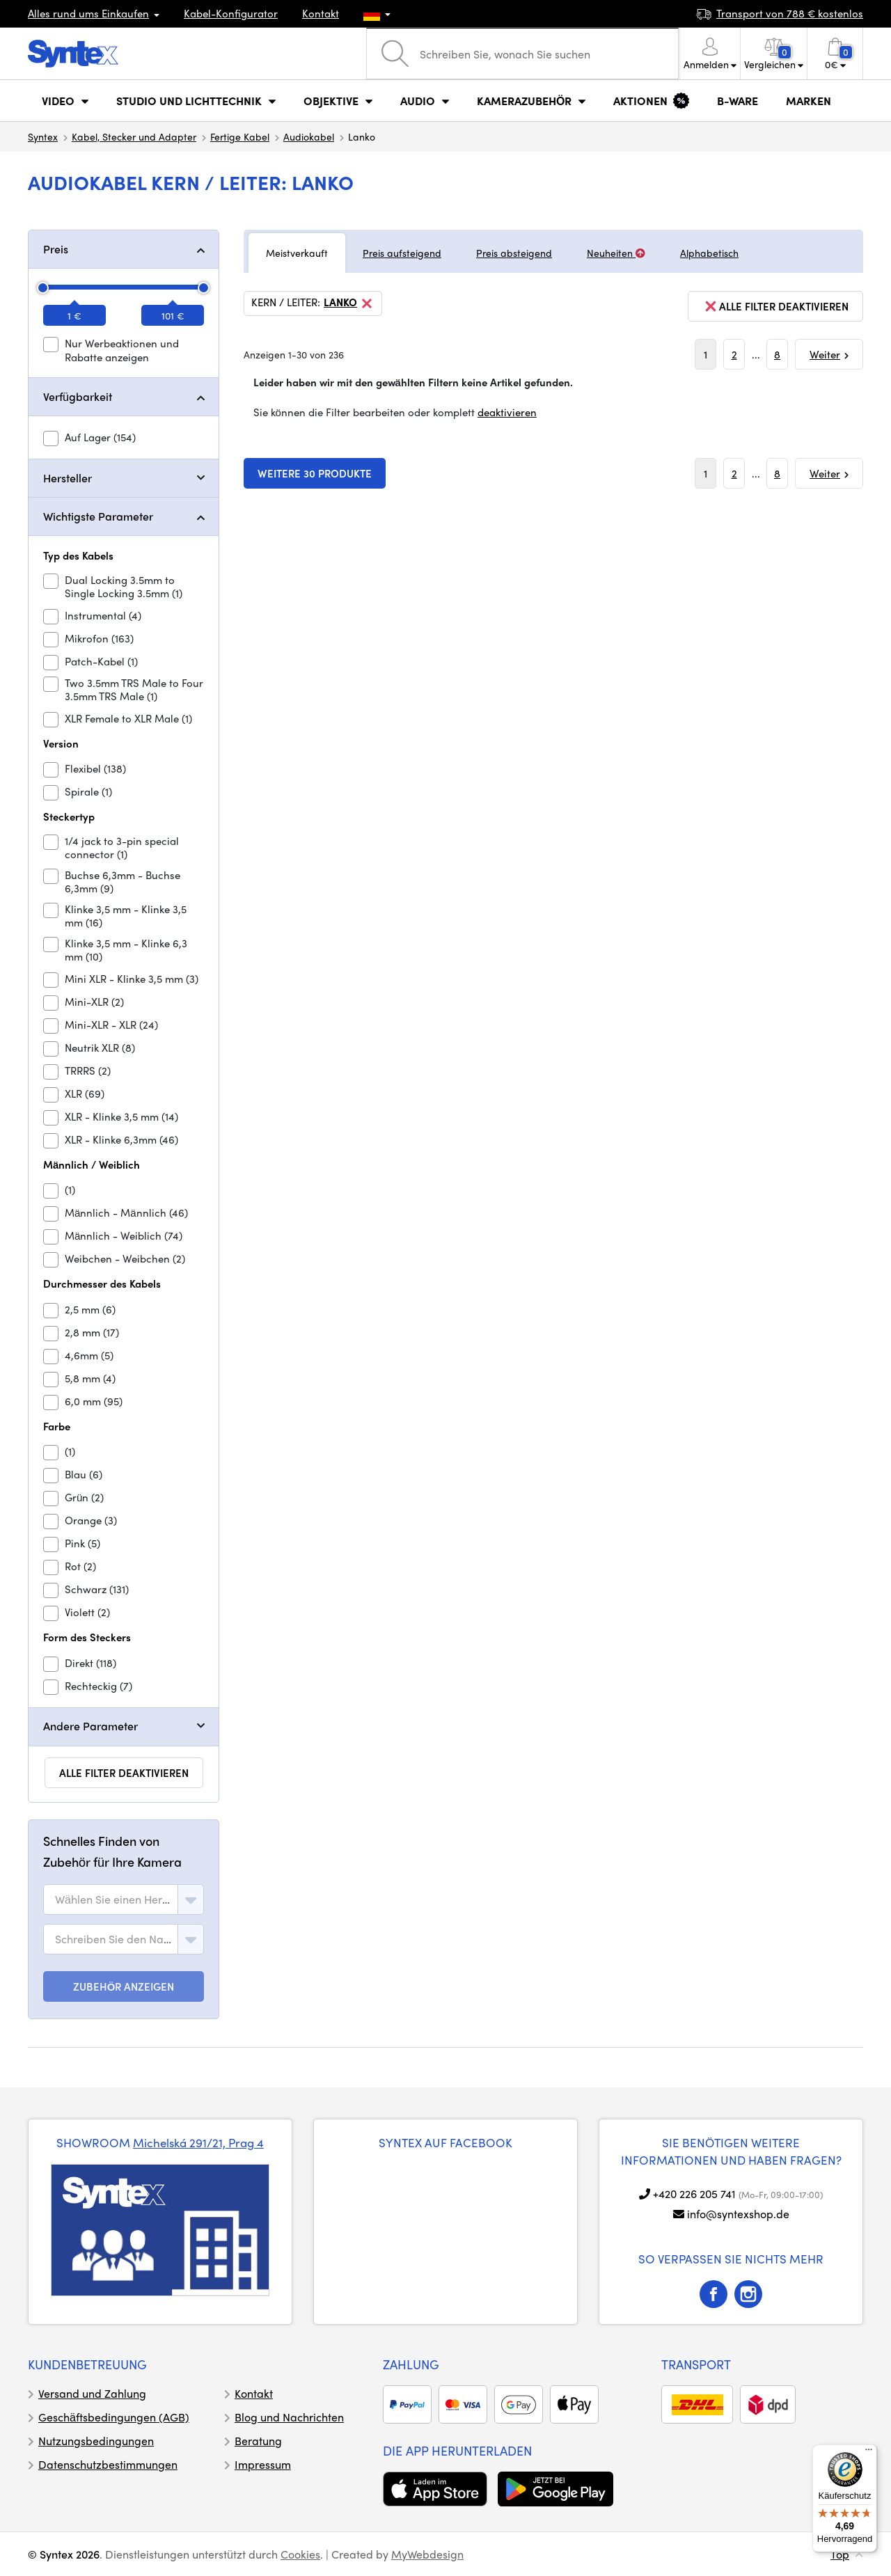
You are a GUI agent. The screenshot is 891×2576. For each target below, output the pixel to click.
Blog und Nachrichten (289, 2417)
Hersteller (67, 478)
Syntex (43, 136)
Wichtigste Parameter (98, 516)
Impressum (263, 2464)
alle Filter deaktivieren (124, 1772)
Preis (55, 249)
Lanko (349, 303)
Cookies (300, 2554)
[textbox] (113, 1899)
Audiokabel (308, 136)
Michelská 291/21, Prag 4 (198, 2142)
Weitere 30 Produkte (315, 473)
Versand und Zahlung (92, 2393)
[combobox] (123, 1899)
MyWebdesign (427, 2554)
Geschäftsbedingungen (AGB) (113, 2417)
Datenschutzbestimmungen (108, 2464)
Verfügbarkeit (77, 396)
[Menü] (868, 2452)
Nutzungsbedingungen (96, 2441)
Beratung (258, 2441)
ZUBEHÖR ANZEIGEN (124, 1986)
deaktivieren (507, 412)
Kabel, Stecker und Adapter (134, 136)
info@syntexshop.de (738, 2214)
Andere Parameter (90, 1726)
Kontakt (320, 13)
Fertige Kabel (239, 136)
